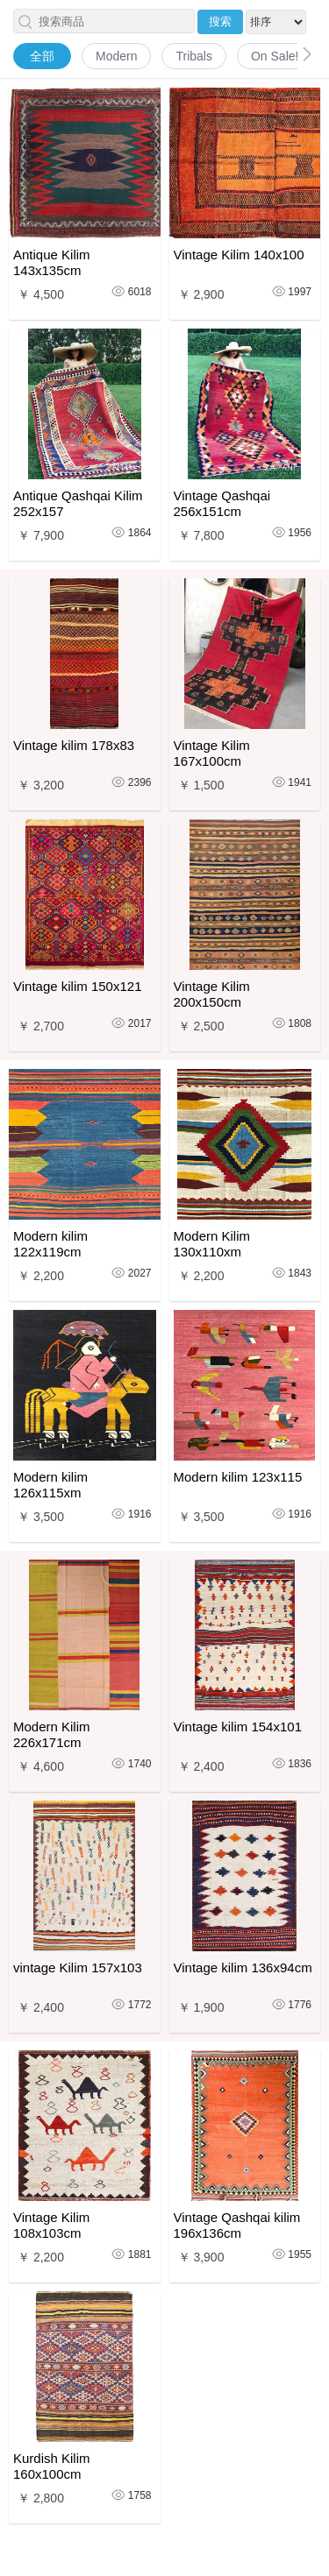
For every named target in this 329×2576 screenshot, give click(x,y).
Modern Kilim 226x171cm (51, 1734)
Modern (116, 56)
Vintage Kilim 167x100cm (212, 753)
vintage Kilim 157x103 (77, 1967)
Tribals (193, 56)
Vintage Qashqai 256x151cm (222, 503)
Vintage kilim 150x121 (77, 986)
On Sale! (274, 56)
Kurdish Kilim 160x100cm (51, 2466)
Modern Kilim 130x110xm (212, 1243)
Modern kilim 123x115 (238, 1476)
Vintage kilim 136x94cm (243, 1967)
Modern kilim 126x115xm (50, 1484)
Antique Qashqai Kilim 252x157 (78, 503)
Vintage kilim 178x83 (73, 745)
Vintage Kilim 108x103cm (51, 2225)
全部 (42, 56)
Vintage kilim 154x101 (238, 1726)
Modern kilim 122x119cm (50, 1243)
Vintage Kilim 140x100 (239, 254)
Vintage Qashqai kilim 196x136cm (237, 2225)
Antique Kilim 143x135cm (51, 262)
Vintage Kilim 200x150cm (212, 994)
